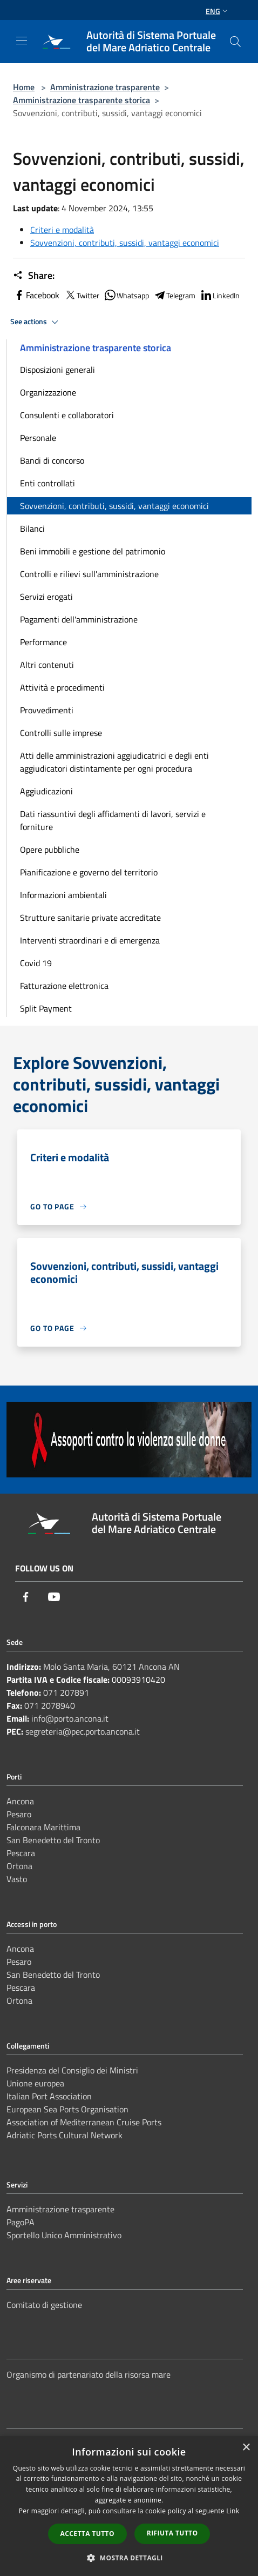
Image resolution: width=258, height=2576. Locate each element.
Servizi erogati (46, 596)
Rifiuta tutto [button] (172, 2533)
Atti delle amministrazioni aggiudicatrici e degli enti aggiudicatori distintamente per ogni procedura (114, 762)
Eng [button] (218, 11)
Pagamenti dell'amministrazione (79, 619)
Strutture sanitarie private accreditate (90, 917)
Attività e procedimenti (62, 687)
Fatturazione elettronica (64, 985)
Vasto (16, 1878)
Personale (38, 437)
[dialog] (129, 2506)
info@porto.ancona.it (69, 1718)
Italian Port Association (49, 2096)
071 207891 (66, 1692)
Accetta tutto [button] (87, 2533)
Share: (34, 275)
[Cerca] (235, 41)
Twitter (81, 295)
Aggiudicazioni (46, 791)
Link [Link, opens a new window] (232, 2510)
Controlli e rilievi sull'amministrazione (89, 573)
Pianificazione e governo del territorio (89, 872)
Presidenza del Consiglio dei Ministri (72, 2070)
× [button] (246, 2448)
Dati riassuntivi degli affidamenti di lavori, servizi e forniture (113, 820)
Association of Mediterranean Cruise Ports (83, 2122)
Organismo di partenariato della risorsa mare (88, 2374)
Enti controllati (47, 483)
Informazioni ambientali (63, 894)
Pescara (20, 1852)
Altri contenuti (47, 664)
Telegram (174, 295)
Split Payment (46, 1008)
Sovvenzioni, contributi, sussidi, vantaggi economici (124, 242)
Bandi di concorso (52, 460)
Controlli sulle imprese (61, 732)
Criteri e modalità (62, 229)
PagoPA (20, 2222)
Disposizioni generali (57, 369)
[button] (129, 2557)
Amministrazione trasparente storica (81, 99)
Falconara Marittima (43, 1827)
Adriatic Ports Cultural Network (64, 2135)
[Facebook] (26, 1597)
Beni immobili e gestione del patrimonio (92, 551)
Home (24, 87)
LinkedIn (220, 295)
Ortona (19, 1865)
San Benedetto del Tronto (53, 1840)
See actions (36, 322)
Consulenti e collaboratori (67, 415)
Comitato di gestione (44, 2304)
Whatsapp (126, 295)
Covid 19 (36, 962)
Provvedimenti (46, 710)
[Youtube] (54, 1597)
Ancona (20, 1801)
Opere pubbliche (49, 849)
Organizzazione (48, 392)
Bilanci (32, 528)
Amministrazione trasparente (105, 87)
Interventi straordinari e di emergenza (90, 940)
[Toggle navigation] (21, 40)
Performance (43, 641)
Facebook (36, 295)
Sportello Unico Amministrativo (63, 2235)
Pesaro (18, 1814)
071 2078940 (49, 1705)
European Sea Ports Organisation (67, 2109)
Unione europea (35, 2083)
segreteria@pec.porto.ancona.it (82, 1731)
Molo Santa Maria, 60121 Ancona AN (111, 1666)
